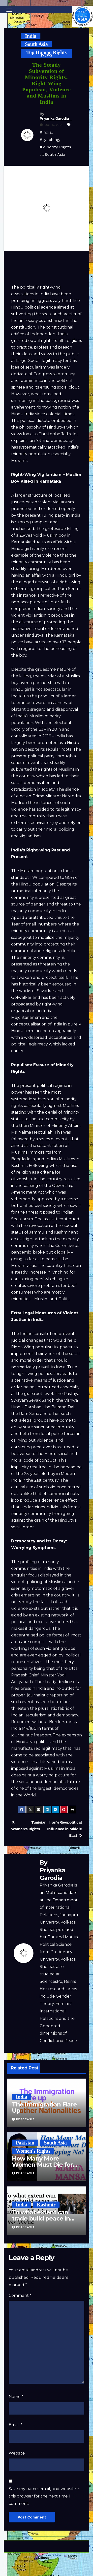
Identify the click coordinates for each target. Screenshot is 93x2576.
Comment (20, 2295)
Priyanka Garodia (54, 118)
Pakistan (25, 2142)
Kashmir (46, 2204)
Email (15, 2424)
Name (16, 2396)
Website (17, 2453)
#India (46, 132)
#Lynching (49, 139)
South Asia (36, 44)
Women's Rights (33, 2151)
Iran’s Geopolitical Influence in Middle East (64, 1829)
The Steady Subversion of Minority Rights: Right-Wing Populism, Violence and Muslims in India (46, 83)
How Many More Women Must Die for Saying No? (42, 2164)
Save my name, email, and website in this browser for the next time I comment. (44, 2496)
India (30, 36)
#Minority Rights (55, 147)
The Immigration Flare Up (44, 2107)
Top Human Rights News (46, 54)
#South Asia (53, 154)
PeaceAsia (23, 2119)
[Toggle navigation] (9, 9)
